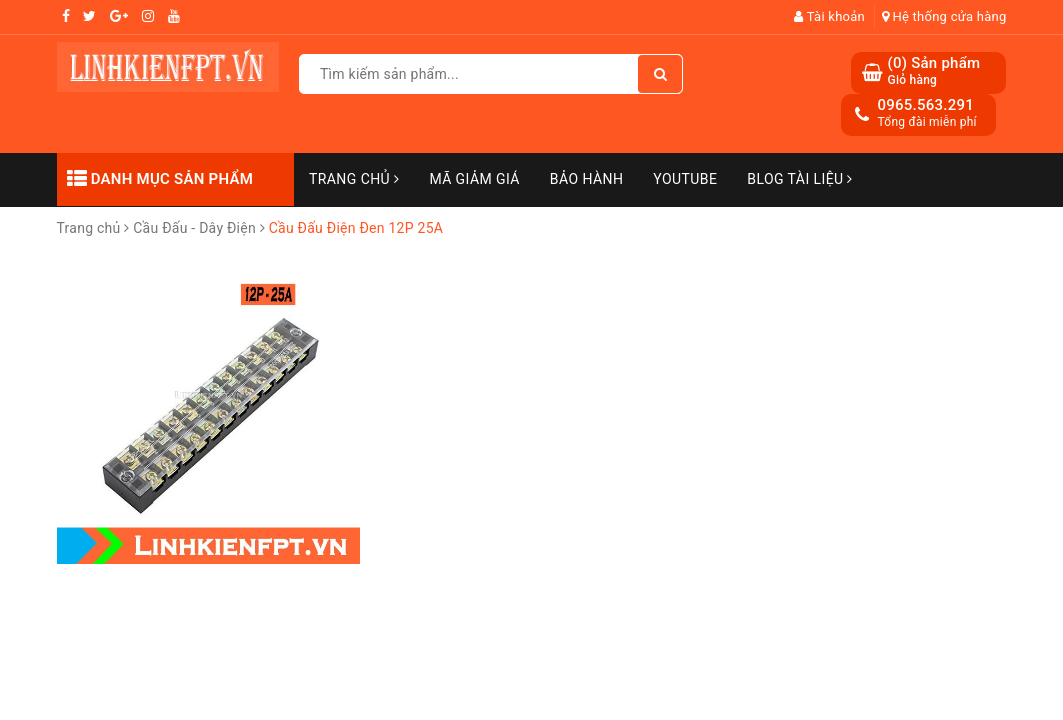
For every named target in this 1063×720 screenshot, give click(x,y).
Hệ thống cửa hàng (944, 16)
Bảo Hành (586, 179)
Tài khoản (829, 16)
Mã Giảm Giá (474, 179)
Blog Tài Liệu (800, 179)
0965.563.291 (925, 105)
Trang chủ (354, 179)
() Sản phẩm (933, 71)
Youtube (685, 179)
